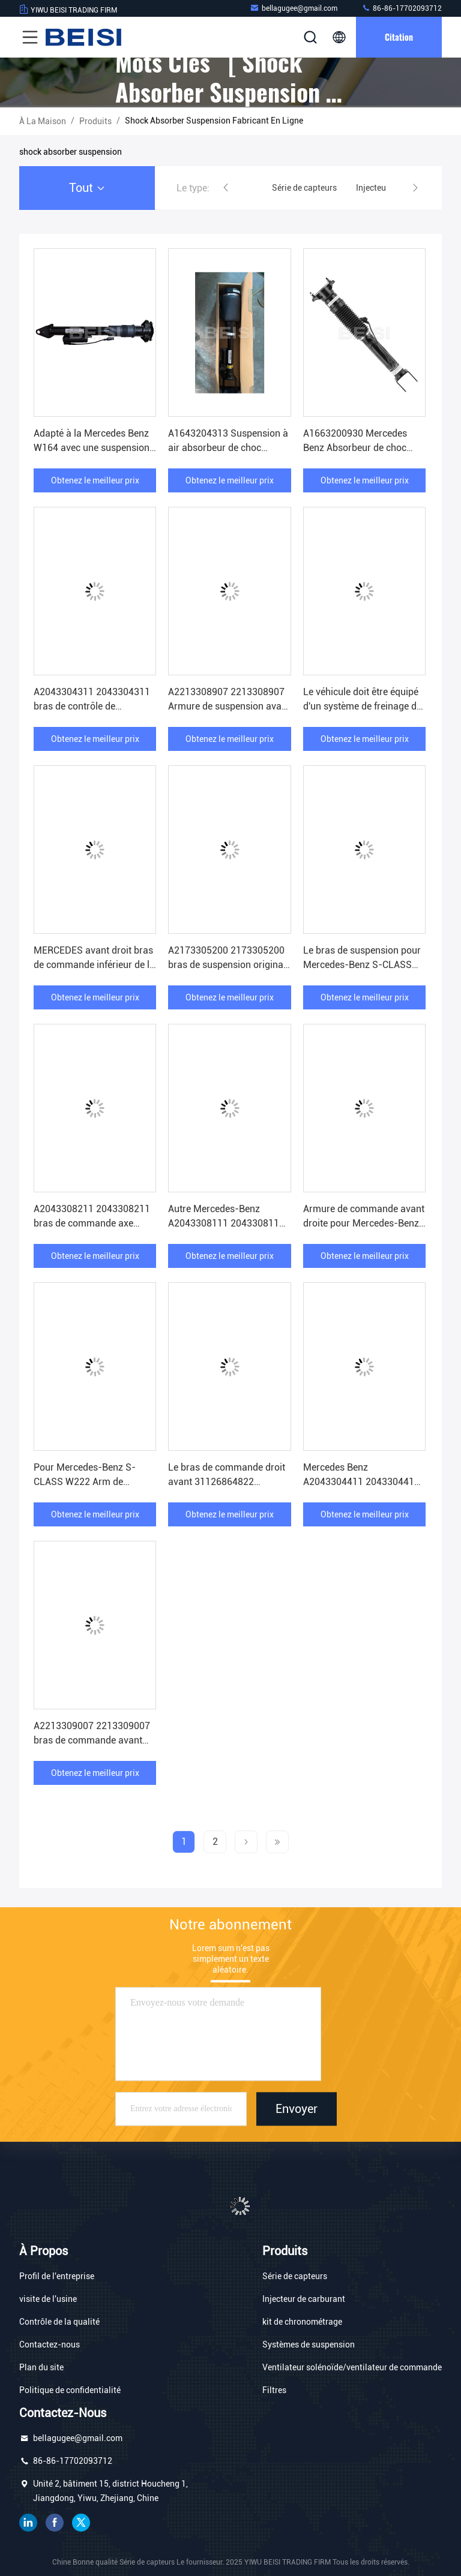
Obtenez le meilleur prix (95, 480)
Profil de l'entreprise (56, 2276)
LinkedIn (28, 2523)
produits (95, 121)
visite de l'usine (48, 2299)
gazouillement (81, 2523)
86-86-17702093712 (401, 8)
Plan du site (41, 2367)
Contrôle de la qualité (59, 2321)
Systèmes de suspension (308, 2344)
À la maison (42, 121)
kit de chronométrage (302, 2321)
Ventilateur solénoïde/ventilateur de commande (352, 2367)
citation (399, 37)
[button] (225, 188)
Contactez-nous (49, 2344)
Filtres (274, 2390)
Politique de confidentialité (70, 2390)
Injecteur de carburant (303, 2299)
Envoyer (297, 2109)
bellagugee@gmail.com (293, 8)
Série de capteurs (294, 2276)
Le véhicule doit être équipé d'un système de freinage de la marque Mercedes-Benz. (362, 706)
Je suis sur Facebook (55, 2523)
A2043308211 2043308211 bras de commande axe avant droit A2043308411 (92, 1223)
